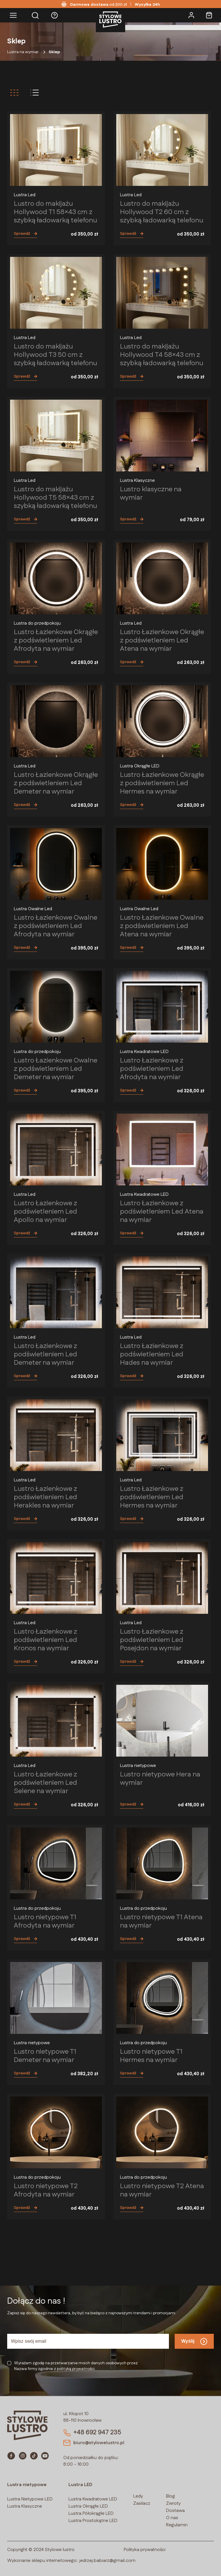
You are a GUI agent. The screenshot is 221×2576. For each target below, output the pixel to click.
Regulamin (177, 2525)
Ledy (138, 2496)
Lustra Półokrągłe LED (91, 2513)
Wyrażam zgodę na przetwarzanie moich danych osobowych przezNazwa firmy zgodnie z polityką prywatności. (76, 2366)
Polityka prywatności (144, 2549)
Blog (170, 2496)
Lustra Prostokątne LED (92, 2520)
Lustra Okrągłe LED (88, 2506)
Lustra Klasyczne (24, 2506)
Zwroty (173, 2503)
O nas (172, 2518)
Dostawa (175, 2510)
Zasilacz (141, 2503)
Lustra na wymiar (23, 52)
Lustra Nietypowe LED (30, 2499)
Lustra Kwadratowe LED (92, 2499)
